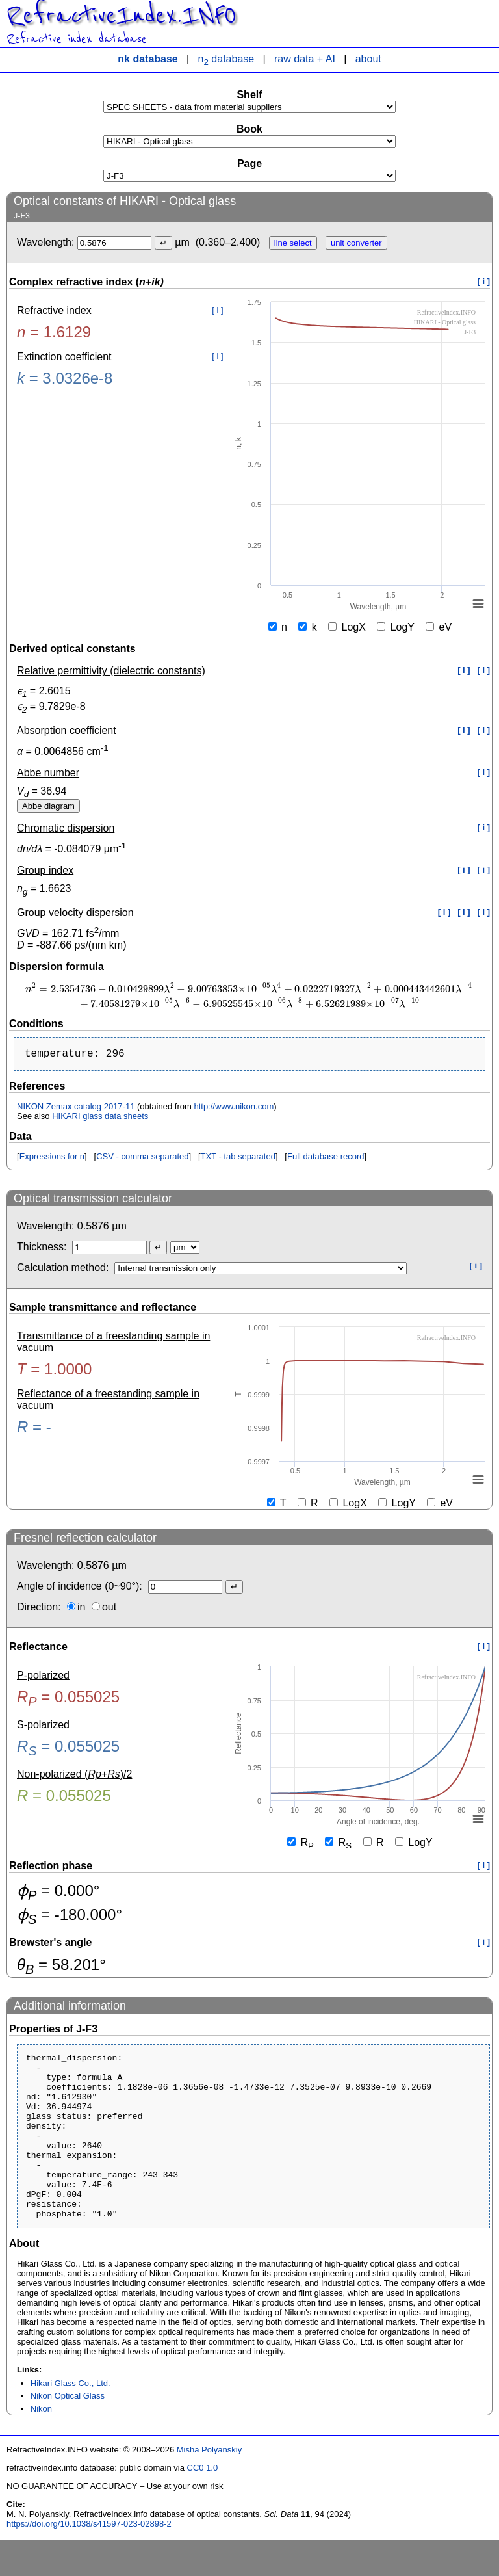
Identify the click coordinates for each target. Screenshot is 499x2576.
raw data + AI (304, 58)
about (368, 58)
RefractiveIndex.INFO (121, 15)
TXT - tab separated (238, 1159)
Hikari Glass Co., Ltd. (70, 2419)
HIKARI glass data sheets (100, 1119)
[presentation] (249, 995)
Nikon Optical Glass (68, 2431)
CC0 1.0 (202, 2503)
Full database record (326, 1159)
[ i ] (484, 281)
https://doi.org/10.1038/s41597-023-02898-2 (89, 2559)
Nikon (41, 2444)
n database (226, 58)
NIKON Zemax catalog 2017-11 (75, 1109)
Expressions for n (51, 1159)
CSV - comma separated (142, 1159)
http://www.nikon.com (234, 1109)
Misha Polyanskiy (209, 2485)
